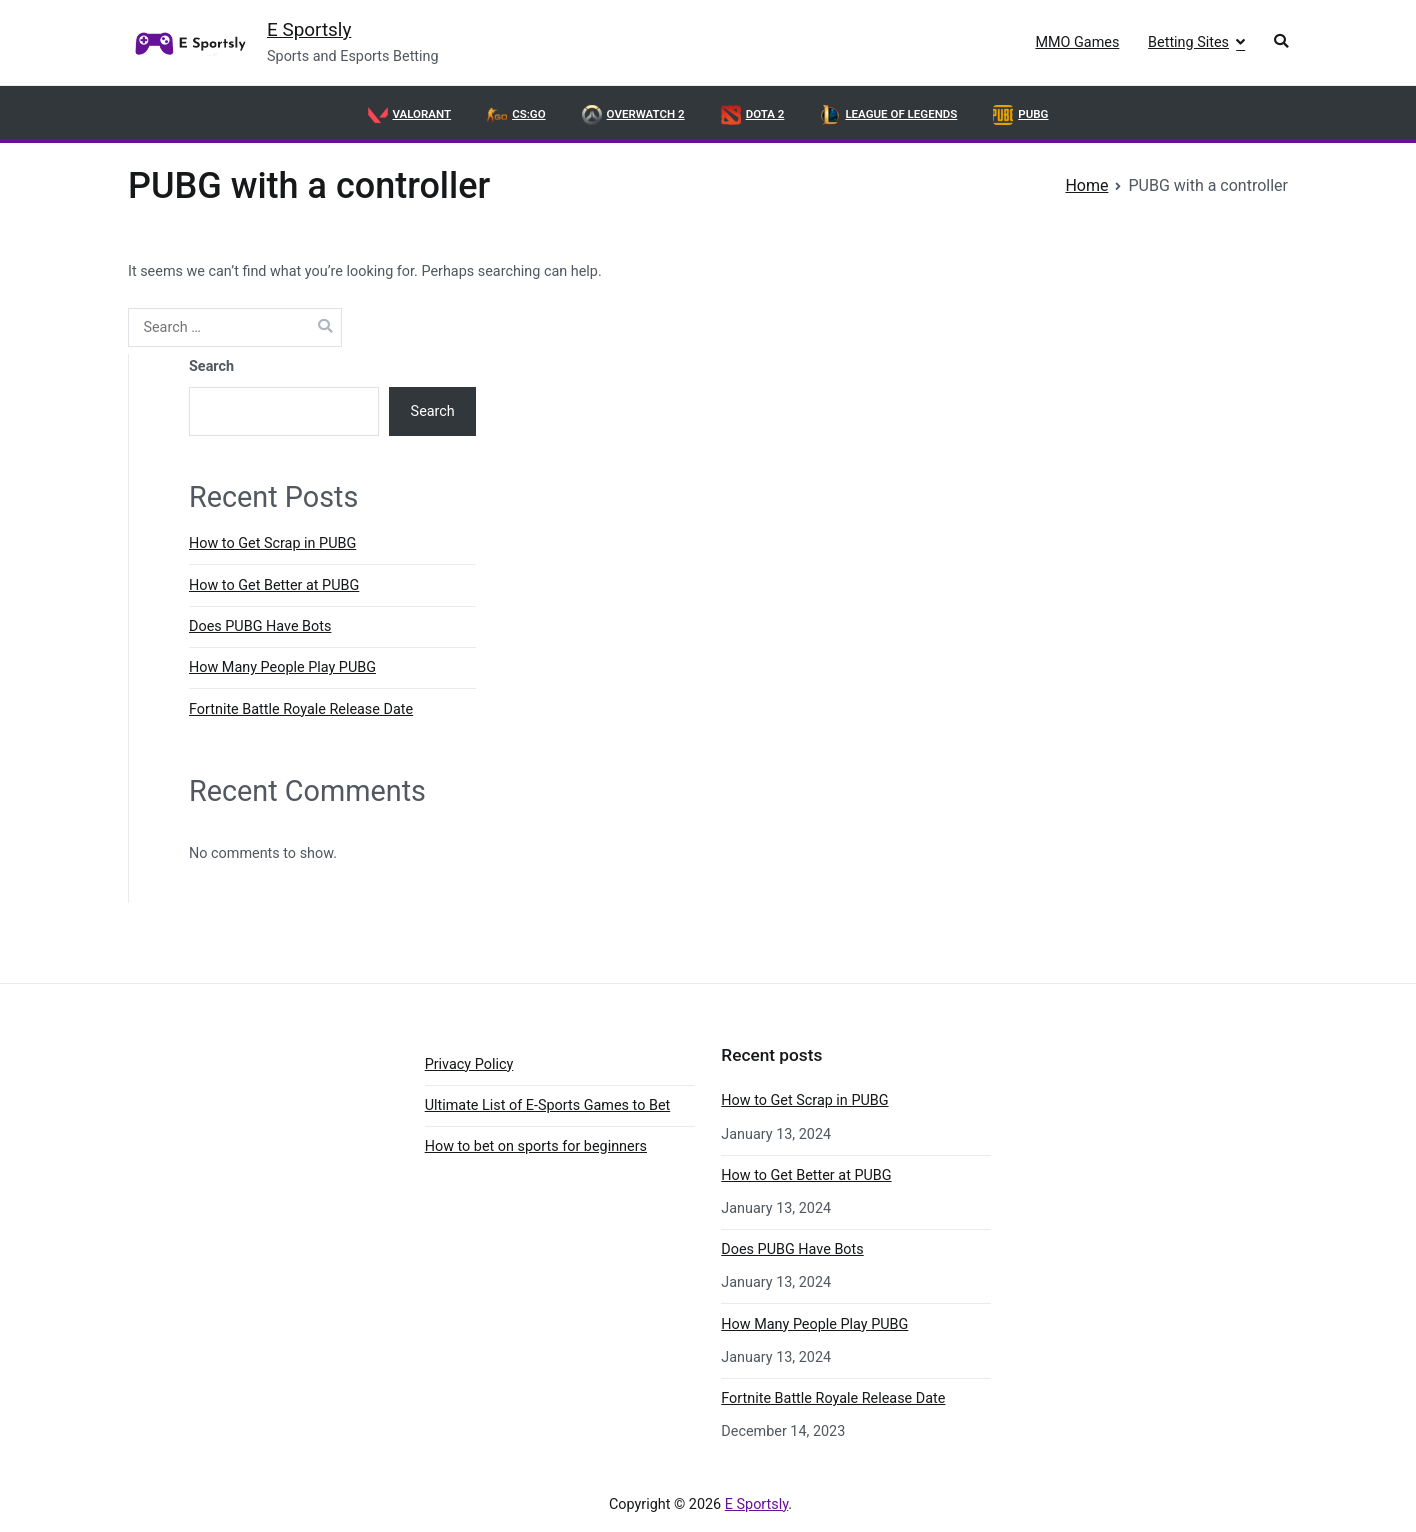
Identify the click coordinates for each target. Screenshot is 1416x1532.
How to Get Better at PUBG (274, 585)
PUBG (1020, 115)
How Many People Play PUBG (282, 667)
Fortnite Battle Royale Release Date (301, 709)
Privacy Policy (469, 1064)
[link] (187, 42)
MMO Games (1077, 42)
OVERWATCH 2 (633, 115)
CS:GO (516, 115)
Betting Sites (1188, 42)
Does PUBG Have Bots (260, 626)
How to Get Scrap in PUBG (272, 543)
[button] (1281, 43)
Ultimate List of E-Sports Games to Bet (548, 1105)
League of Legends (888, 115)
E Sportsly (309, 29)
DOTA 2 (753, 115)
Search (211, 366)
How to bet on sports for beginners (536, 1146)
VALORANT (410, 115)
